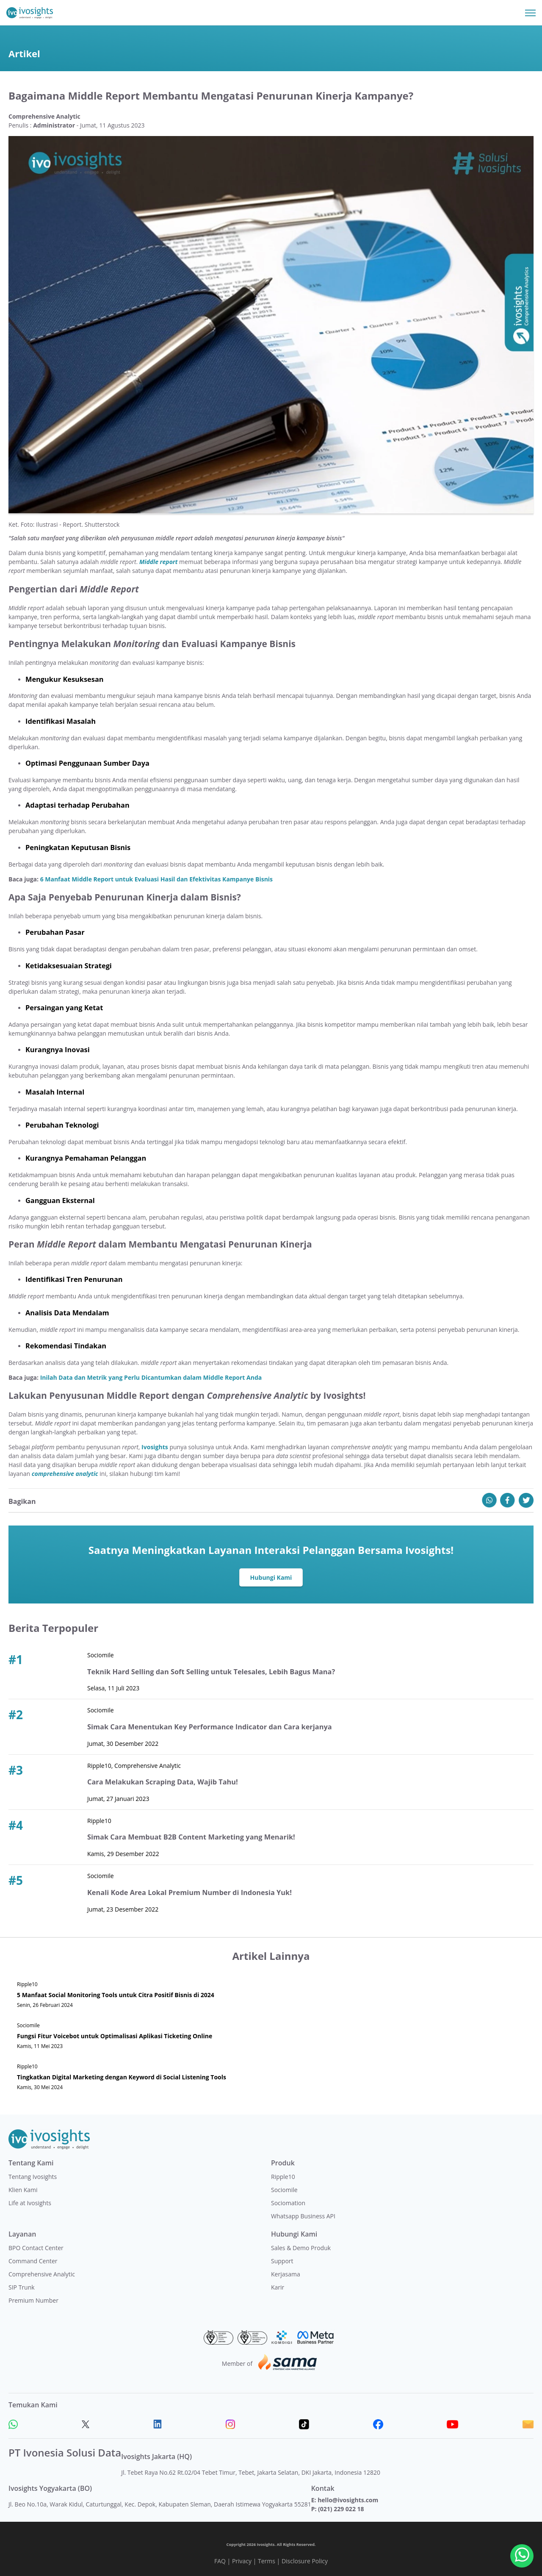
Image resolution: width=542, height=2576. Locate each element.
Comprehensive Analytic (41, 2274)
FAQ (220, 2561)
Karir (277, 2287)
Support (282, 2261)
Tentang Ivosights (32, 2177)
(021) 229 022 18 (341, 2509)
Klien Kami (23, 2190)
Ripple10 (283, 2177)
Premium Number (33, 2300)
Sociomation (288, 2203)
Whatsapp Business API (303, 2216)
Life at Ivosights (29, 2203)
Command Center (33, 2261)
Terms (266, 2561)
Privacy (242, 2561)
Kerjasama (285, 2274)
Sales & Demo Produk (301, 2248)
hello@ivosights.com (348, 2500)
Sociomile (284, 2190)
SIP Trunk (21, 2287)
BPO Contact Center (36, 2248)
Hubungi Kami (271, 1577)
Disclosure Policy (305, 2561)
